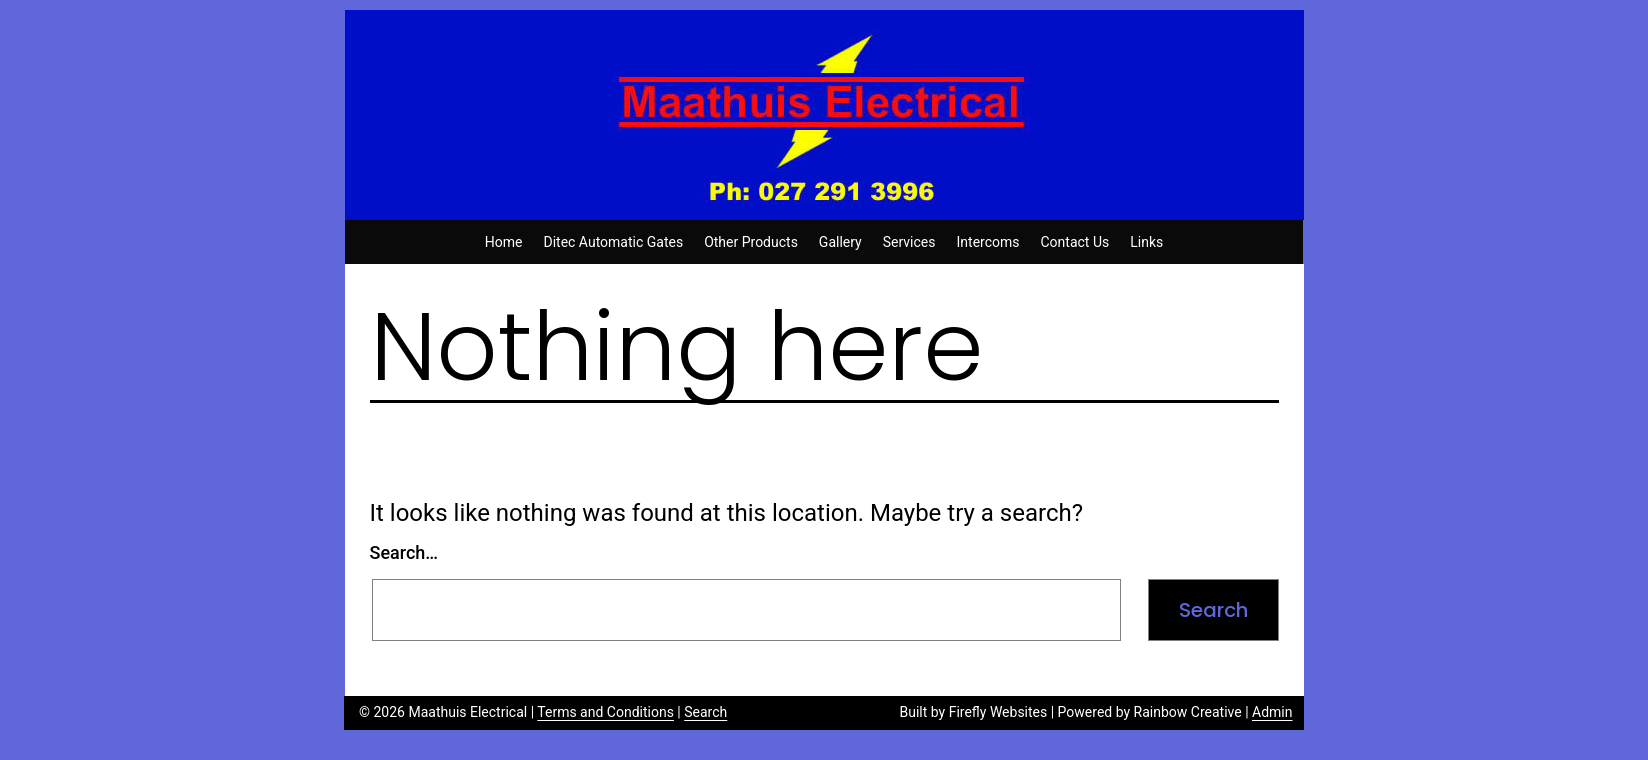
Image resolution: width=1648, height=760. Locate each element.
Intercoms (988, 242)
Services (909, 242)
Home (504, 242)
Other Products (751, 242)
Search (705, 712)
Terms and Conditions (605, 712)
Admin (1272, 712)
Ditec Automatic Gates (613, 242)
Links (1146, 242)
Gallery (840, 242)
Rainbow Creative (1188, 712)
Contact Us (1075, 242)
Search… (404, 552)
